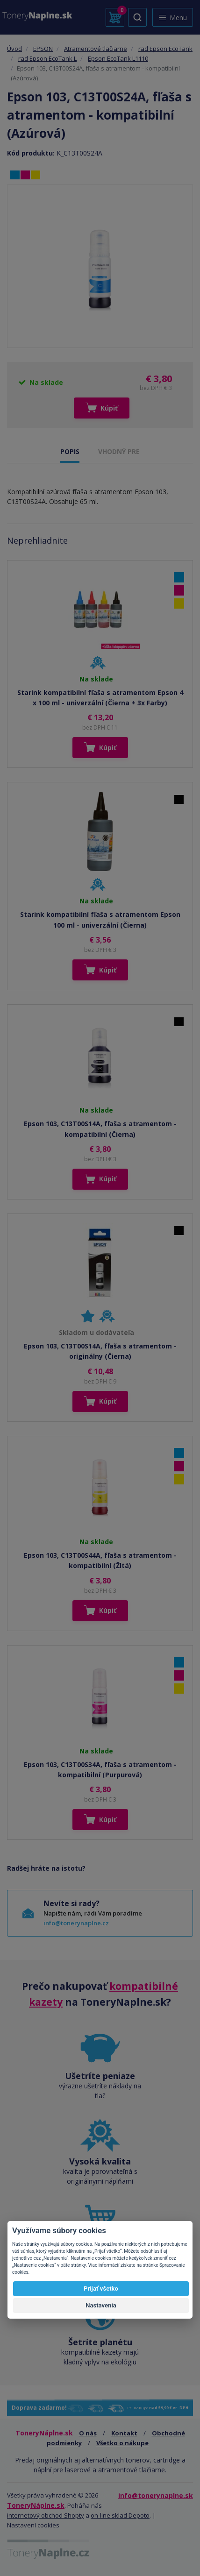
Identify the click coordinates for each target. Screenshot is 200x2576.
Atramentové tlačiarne (95, 48)
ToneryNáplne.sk (35, 2505)
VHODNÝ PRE (119, 451)
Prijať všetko (101, 2288)
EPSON (43, 48)
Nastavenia (101, 2305)
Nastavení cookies (33, 2525)
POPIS (69, 451)
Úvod (14, 48)
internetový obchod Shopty (45, 2515)
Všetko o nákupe (122, 2443)
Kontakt (124, 2433)
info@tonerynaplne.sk (155, 2495)
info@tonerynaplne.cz (76, 1923)
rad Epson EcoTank (165, 48)
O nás (88, 2433)
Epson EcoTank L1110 (118, 58)
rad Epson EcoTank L (47, 58)
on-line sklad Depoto (120, 2515)
